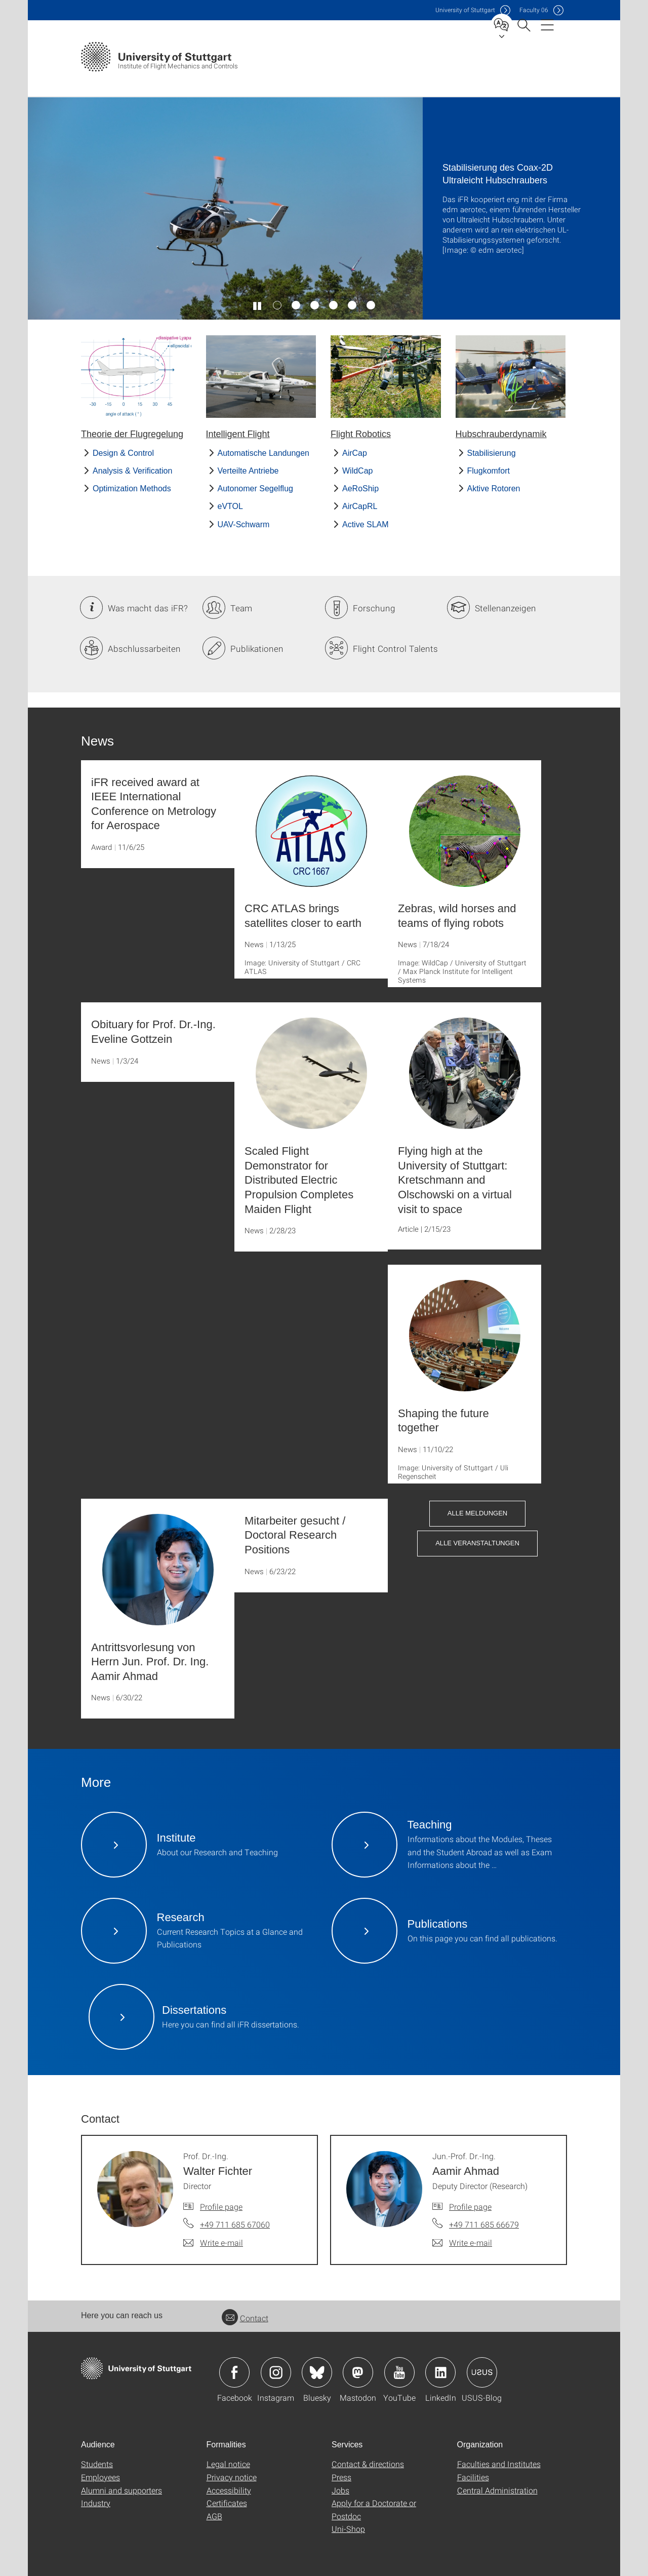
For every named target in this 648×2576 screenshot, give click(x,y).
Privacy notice (232, 2477)
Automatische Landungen (263, 453)
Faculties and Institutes (499, 2463)
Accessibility (229, 2490)
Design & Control (123, 453)
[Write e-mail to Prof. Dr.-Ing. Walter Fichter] (213, 2242)
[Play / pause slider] (258, 305)
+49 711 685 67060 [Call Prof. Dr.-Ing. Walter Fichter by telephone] (235, 2224)
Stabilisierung (491, 453)
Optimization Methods (132, 488)
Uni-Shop (348, 2528)
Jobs (340, 2490)
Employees (100, 2477)
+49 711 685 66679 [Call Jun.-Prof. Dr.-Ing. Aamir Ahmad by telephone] (484, 2224)
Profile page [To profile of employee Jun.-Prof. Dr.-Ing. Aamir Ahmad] (470, 2206)
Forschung (374, 608)
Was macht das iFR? (148, 608)
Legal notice (228, 2463)
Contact (245, 2318)
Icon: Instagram (276, 2372)
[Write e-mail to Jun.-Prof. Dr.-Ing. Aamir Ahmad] (462, 2242)
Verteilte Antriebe (248, 470)
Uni (465, 10)
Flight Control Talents (395, 648)
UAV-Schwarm (244, 524)
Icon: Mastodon (358, 2372)
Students (97, 2463)
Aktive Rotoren (493, 488)
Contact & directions (368, 2463)
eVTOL (230, 506)
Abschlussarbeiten (144, 648)
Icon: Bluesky (317, 2372)
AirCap (354, 453)
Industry (95, 2502)
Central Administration (497, 2490)
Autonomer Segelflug (255, 488)
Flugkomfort (488, 470)
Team (241, 608)
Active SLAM (365, 524)
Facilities (473, 2477)
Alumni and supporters (121, 2490)
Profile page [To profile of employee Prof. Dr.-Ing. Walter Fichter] (221, 2206)
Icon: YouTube (399, 2372)
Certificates (227, 2502)
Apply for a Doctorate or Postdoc (374, 2509)
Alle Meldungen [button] (477, 1513)
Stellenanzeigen (505, 608)
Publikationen (257, 648)
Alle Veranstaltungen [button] (477, 1543)
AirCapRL (359, 506)
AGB (214, 2516)
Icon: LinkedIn (440, 2372)
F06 (533, 10)
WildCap (357, 470)
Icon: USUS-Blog (482, 2372)
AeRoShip (360, 488)
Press (341, 2477)
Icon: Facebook (234, 2372)
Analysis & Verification (132, 470)
